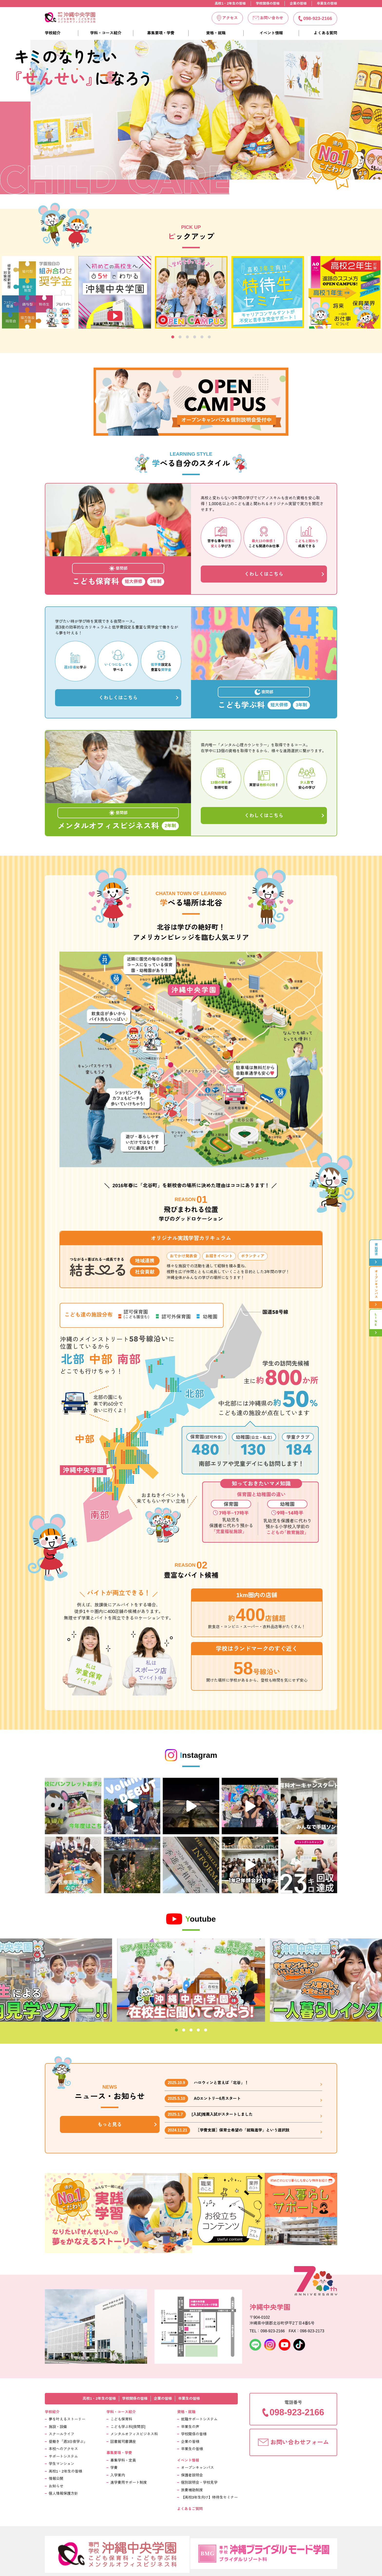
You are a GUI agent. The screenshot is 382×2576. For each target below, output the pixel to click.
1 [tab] (172, 337)
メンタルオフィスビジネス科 (134, 2429)
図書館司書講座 (123, 2436)
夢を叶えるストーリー (67, 2414)
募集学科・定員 (123, 2455)
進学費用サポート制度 (128, 2477)
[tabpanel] (191, 292)
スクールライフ (61, 2429)
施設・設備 (58, 2421)
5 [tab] (202, 337)
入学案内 (117, 2470)
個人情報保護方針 (63, 2488)
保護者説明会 (192, 2470)
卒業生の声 (190, 2421)
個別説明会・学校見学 (199, 2477)
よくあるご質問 (190, 2503)
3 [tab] (187, 337)
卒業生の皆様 (327, 3)
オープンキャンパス (197, 2462)
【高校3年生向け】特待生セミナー (209, 2492)
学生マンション (61, 2458)
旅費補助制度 (192, 2485)
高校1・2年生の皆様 (230, 3)
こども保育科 (121, 2414)
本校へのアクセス (63, 2443)
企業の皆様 (298, 3)
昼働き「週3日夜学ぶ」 (68, 2436)
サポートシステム (63, 2451)
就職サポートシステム (199, 2414)
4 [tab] (194, 337)
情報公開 (56, 2473)
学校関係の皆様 (268, 3)
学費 (114, 2462)
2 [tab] (180, 337)
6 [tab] (209, 337)
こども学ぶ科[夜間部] (127, 2421)
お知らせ (56, 2481)
